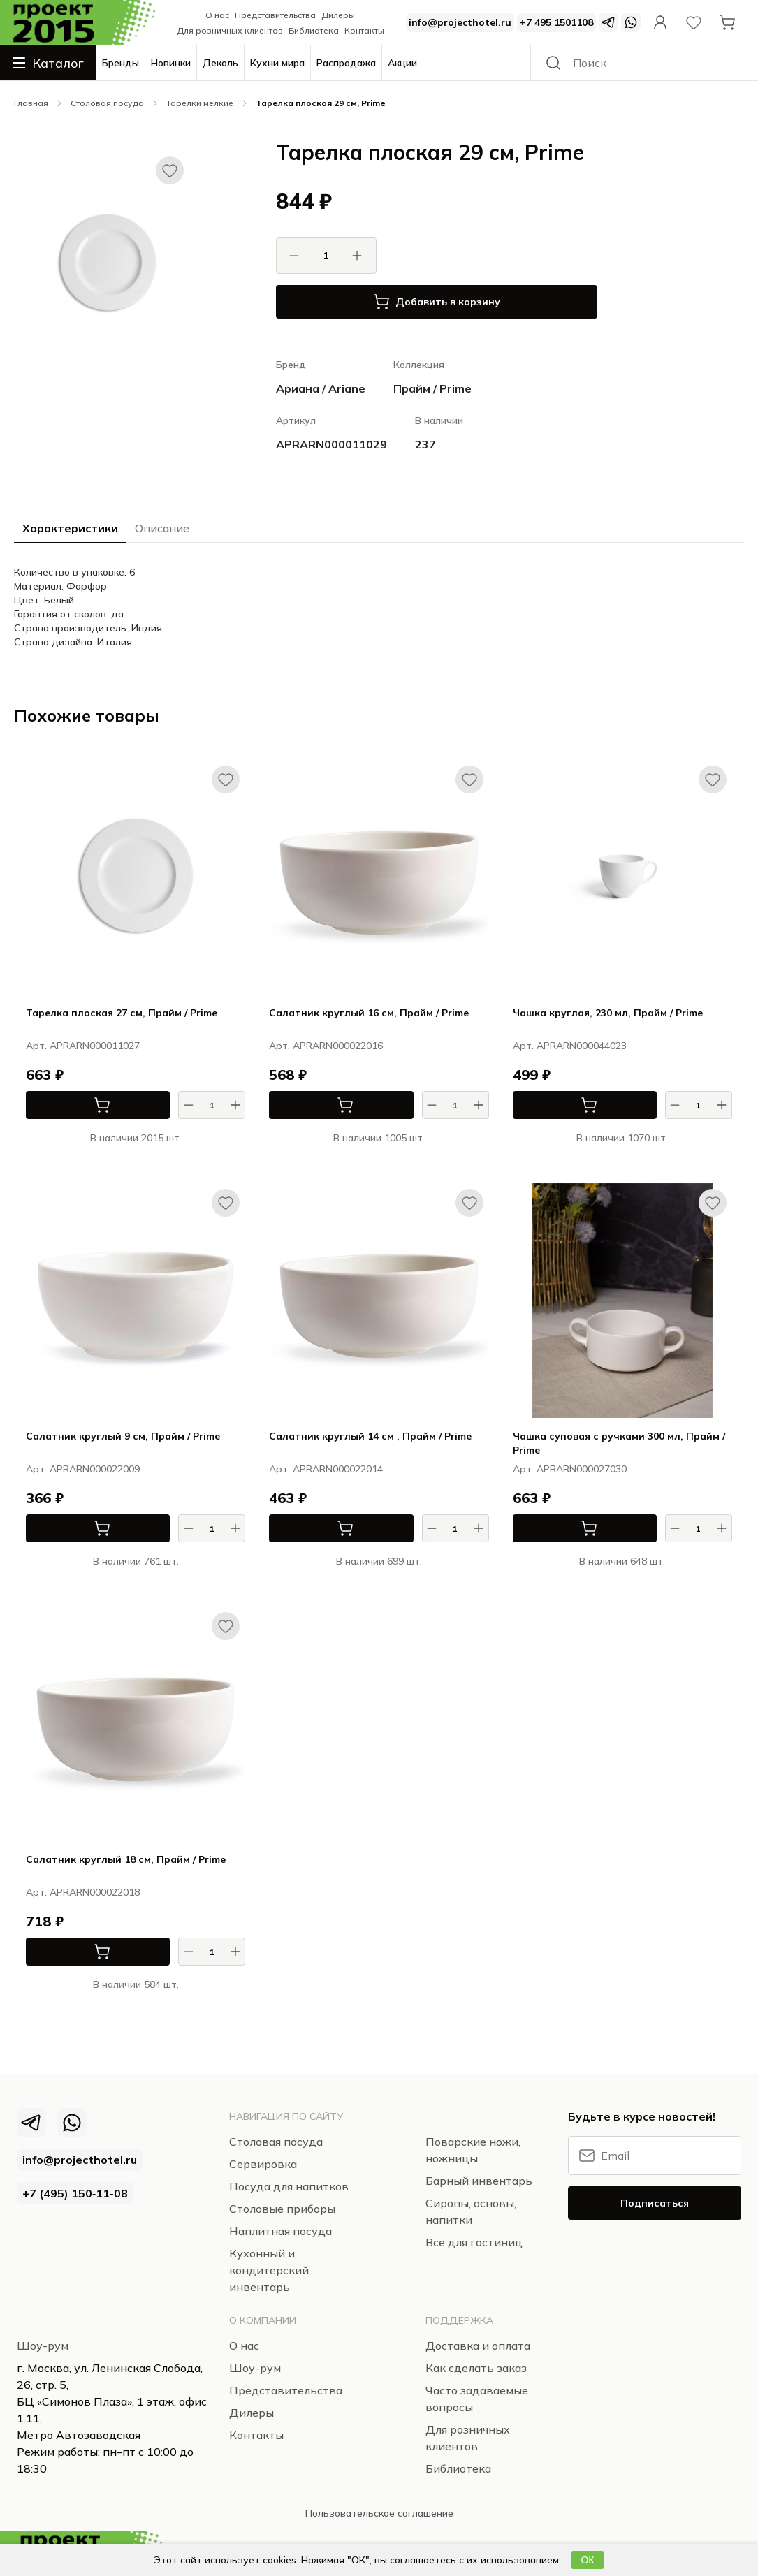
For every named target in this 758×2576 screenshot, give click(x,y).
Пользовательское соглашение (379, 2513)
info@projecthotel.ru (460, 22)
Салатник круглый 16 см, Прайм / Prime (369, 1013)
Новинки (171, 63)
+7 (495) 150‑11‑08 (75, 2193)
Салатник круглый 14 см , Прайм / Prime (370, 1436)
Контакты (364, 30)
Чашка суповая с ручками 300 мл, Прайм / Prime (619, 1443)
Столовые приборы (282, 2209)
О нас (217, 15)
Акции (402, 63)
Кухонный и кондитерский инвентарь (269, 2270)
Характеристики (70, 528)
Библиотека (314, 30)
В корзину (68, 1105)
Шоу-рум (42, 2345)
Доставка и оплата (477, 2345)
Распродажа (346, 63)
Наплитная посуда (280, 2231)
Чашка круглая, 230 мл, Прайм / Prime (608, 1013)
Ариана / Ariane (320, 388)
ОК (587, 2560)
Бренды (120, 63)
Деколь (220, 63)
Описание (162, 528)
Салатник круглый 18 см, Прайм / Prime (126, 1859)
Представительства (275, 15)
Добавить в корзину (436, 301)
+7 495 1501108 (556, 22)
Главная (31, 103)
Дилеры (338, 15)
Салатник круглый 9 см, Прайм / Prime (123, 1436)
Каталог (48, 62)
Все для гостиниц (474, 2242)
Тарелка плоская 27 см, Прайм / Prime (121, 1013)
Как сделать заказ (476, 2368)
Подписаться (654, 2203)
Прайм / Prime (432, 388)
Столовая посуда (107, 103)
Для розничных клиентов (230, 30)
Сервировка (263, 2164)
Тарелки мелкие (199, 103)
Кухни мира (277, 63)
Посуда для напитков (289, 2186)
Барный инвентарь (478, 2181)
